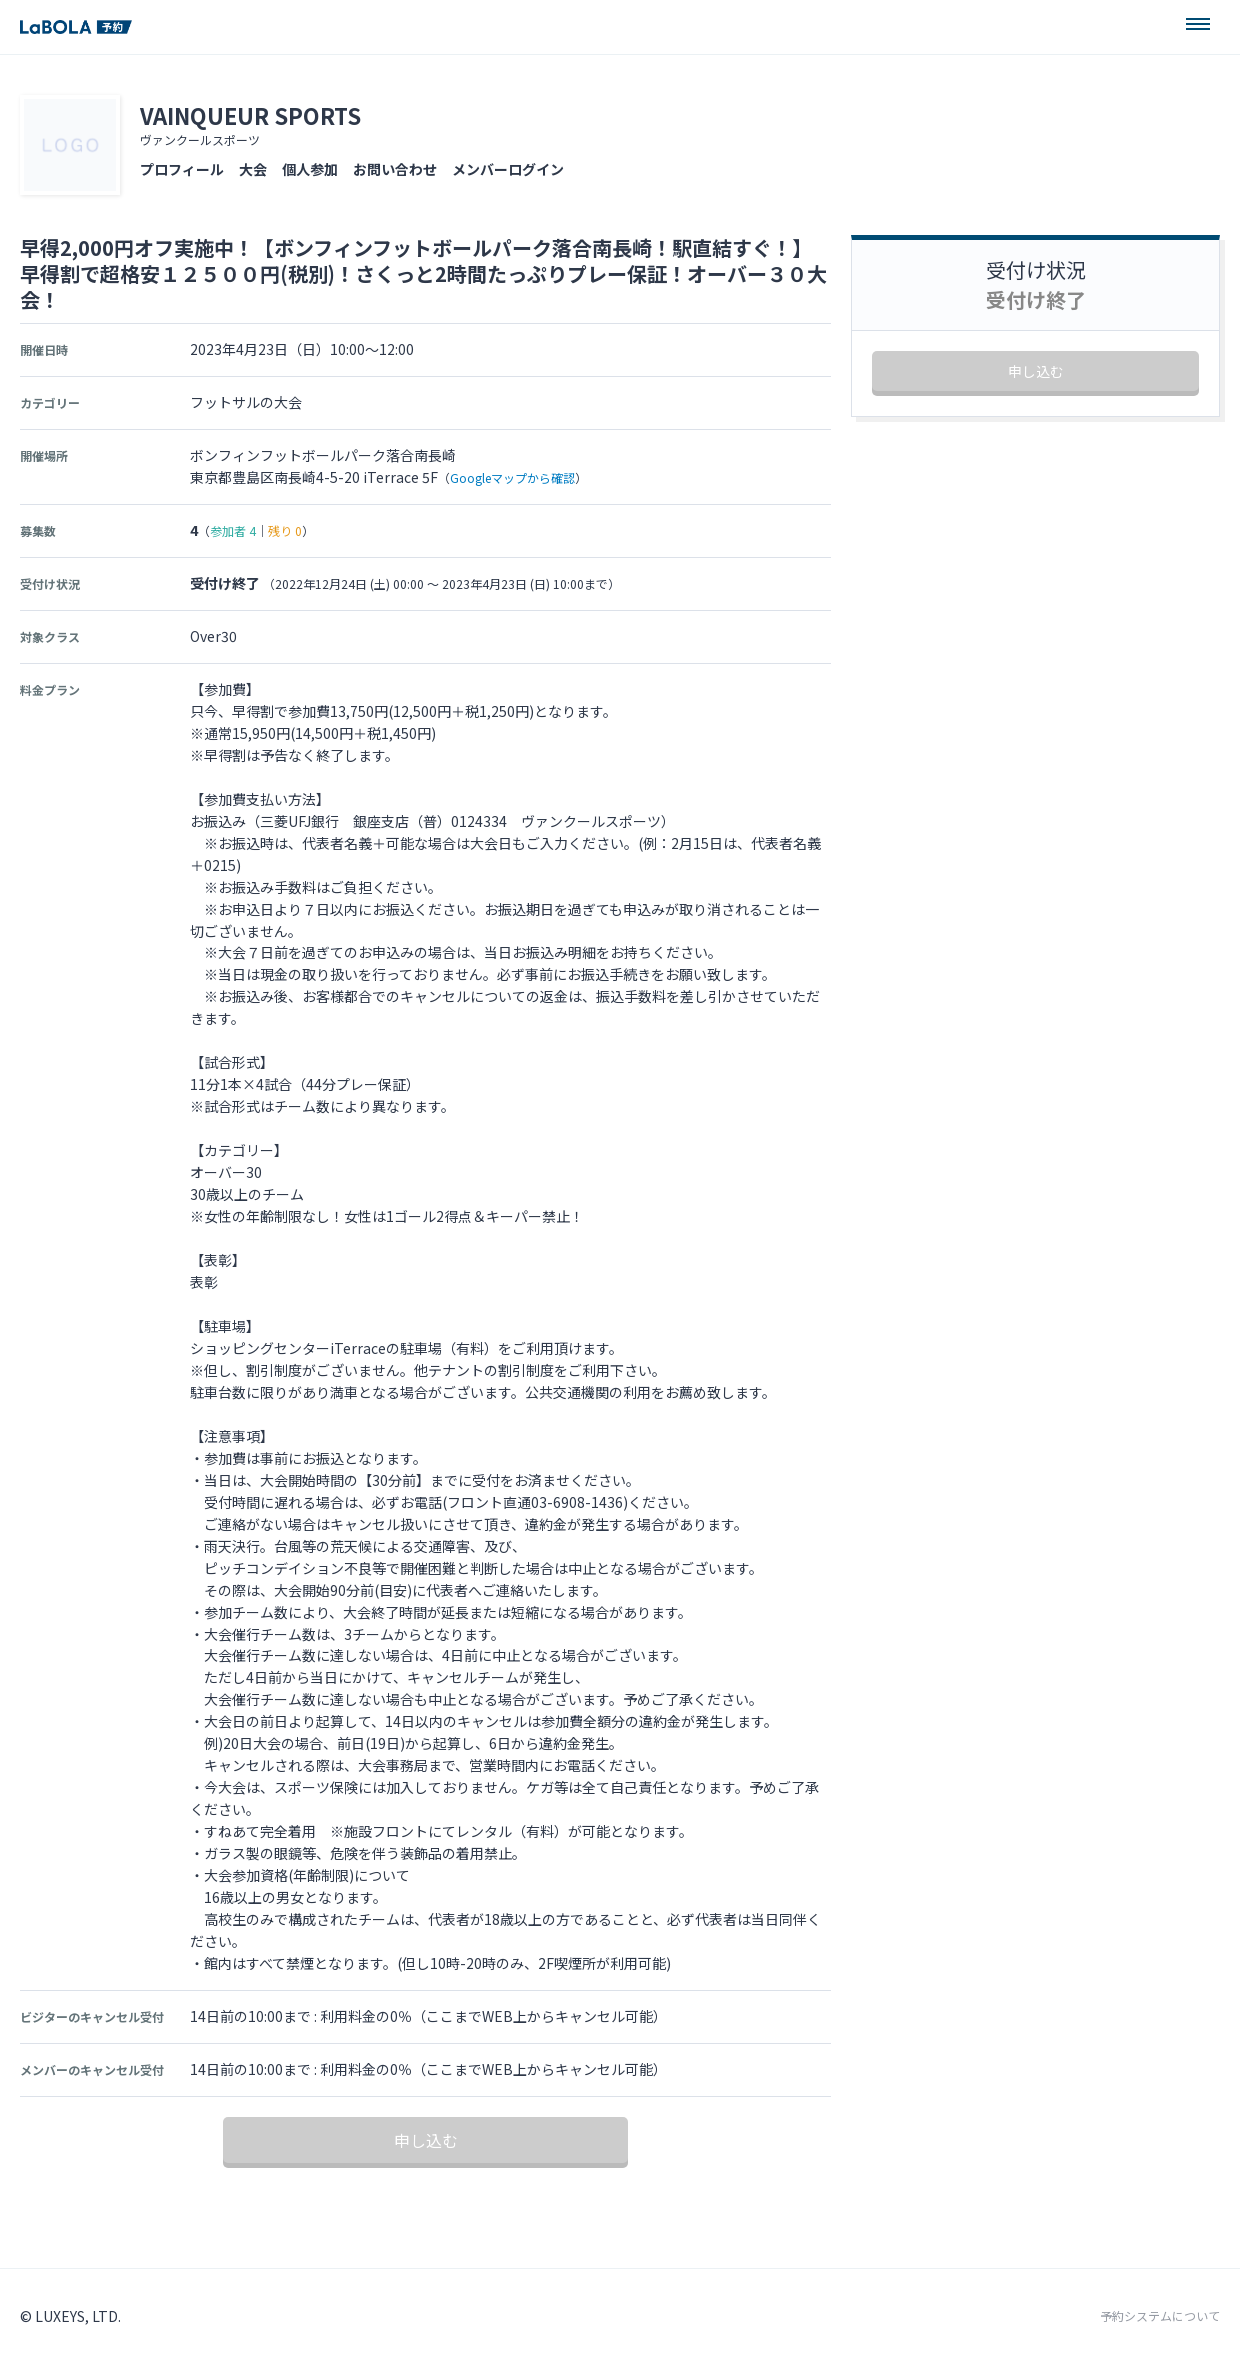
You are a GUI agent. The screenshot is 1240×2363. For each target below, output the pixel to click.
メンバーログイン (508, 169)
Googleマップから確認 (512, 477)
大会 (253, 169)
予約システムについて (1160, 2316)
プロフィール (182, 169)
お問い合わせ (395, 169)
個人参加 (310, 169)
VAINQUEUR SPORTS (250, 115)
